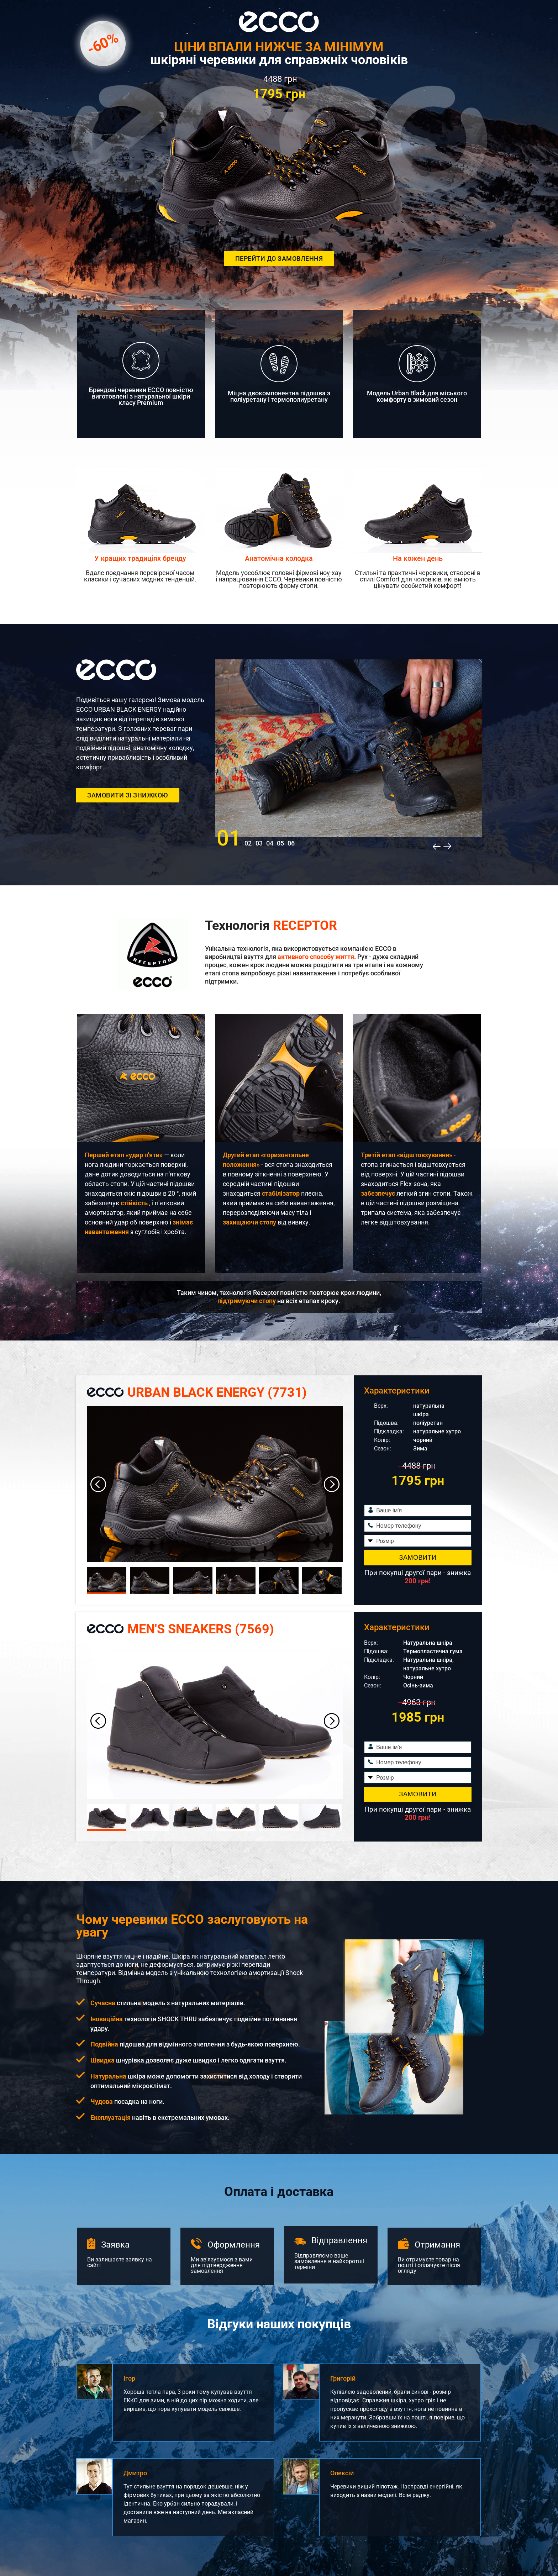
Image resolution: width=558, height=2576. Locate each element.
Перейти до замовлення (279, 258)
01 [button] (229, 838)
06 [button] (291, 843)
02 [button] (248, 843)
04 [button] (269, 843)
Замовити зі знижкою (127, 795)
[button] (432, 846)
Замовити (418, 1557)
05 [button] (280, 843)
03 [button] (259, 843)
